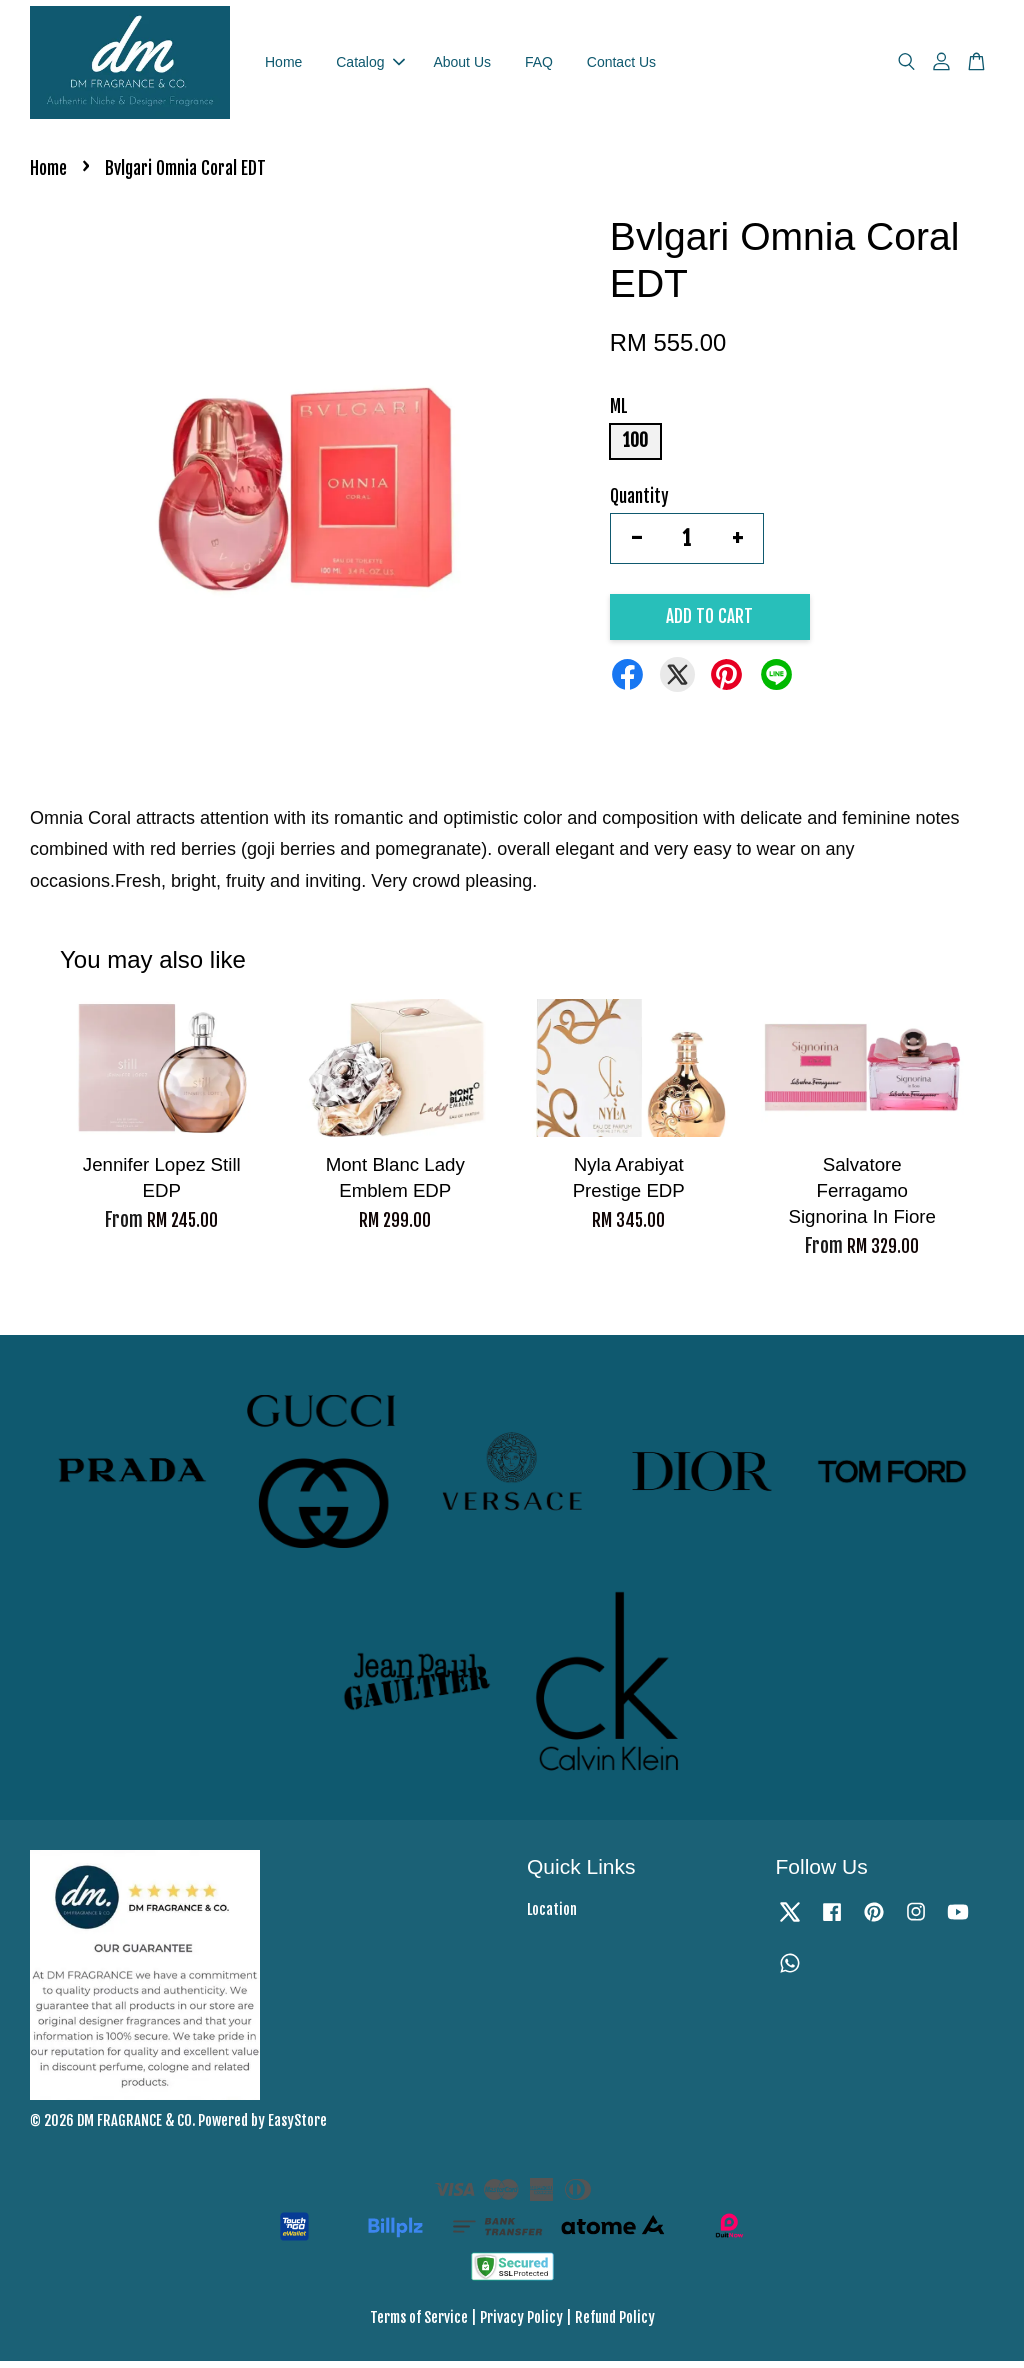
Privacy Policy (521, 2324)
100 (635, 448)
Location (552, 1917)
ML (619, 414)
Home (283, 65)
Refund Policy (615, 2324)
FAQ (539, 65)
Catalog (370, 65)
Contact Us (621, 65)
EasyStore (297, 2127)
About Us (462, 65)
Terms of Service (419, 2324)
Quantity (639, 503)
